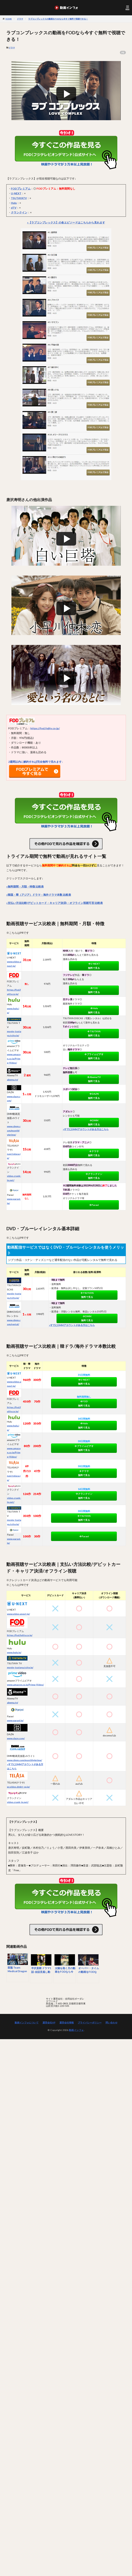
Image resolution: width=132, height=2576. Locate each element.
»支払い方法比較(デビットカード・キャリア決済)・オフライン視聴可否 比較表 (54, 902)
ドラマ (20, 19)
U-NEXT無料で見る (94, 965)
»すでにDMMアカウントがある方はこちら (86, 1129)
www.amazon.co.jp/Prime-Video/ (14, 1058)
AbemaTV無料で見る (94, 1079)
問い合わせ (111, 2022)
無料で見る (93, 1056)
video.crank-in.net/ (18, 1802)
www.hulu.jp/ (14, 1652)
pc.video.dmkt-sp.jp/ (18, 1786)
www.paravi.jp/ (15, 1720)
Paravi (94, 1204)
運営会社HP (49, 2022)
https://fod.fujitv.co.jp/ (19, 1635)
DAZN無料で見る (94, 1095)
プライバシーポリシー (90, 2022)
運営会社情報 (66, 2022)
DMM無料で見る (94, 1122)
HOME (8, 19)
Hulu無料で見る (94, 1010)
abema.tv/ (12, 1079)
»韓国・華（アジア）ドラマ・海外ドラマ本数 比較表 (38, 894)
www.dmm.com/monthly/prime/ (13, 1130)
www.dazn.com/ (16, 1738)
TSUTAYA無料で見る (94, 1033)
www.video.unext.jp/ (18, 1613)
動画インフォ (76, 2030)
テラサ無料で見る (94, 1153)
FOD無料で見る (94, 990)
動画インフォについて (27, 2022)
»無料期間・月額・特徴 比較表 (25, 886)
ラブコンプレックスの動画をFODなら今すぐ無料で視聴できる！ (58, 19)
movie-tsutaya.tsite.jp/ (20, 1667)
